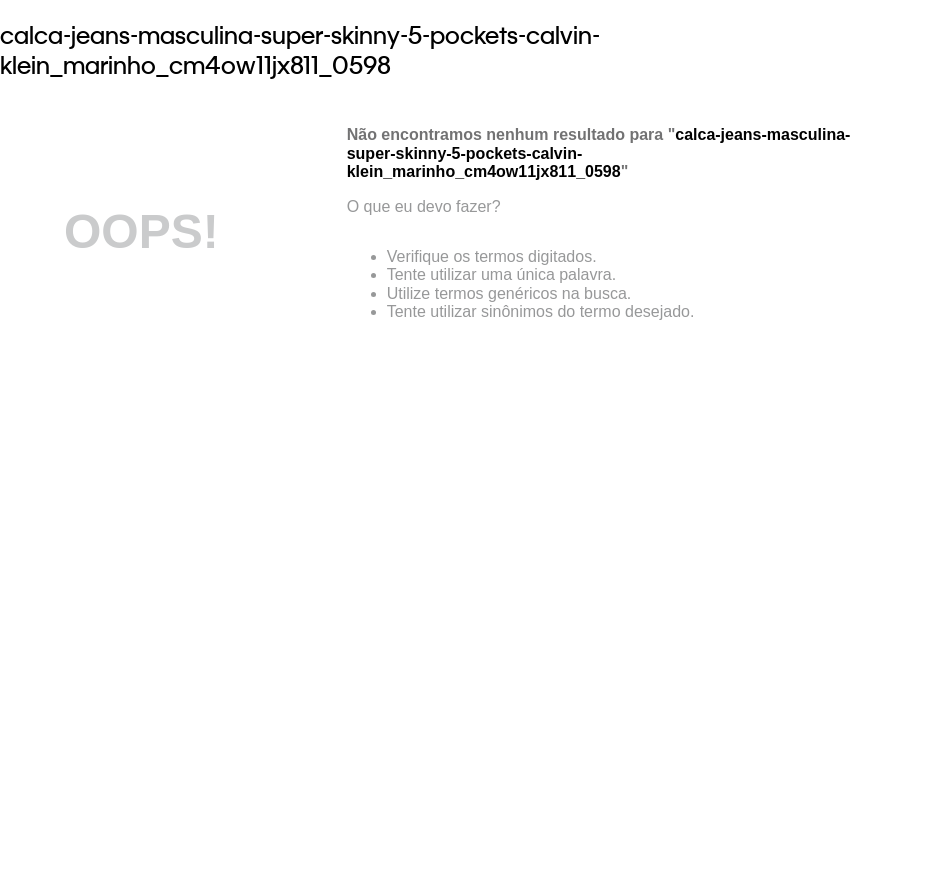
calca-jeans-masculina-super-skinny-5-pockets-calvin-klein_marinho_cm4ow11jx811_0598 (300, 50)
